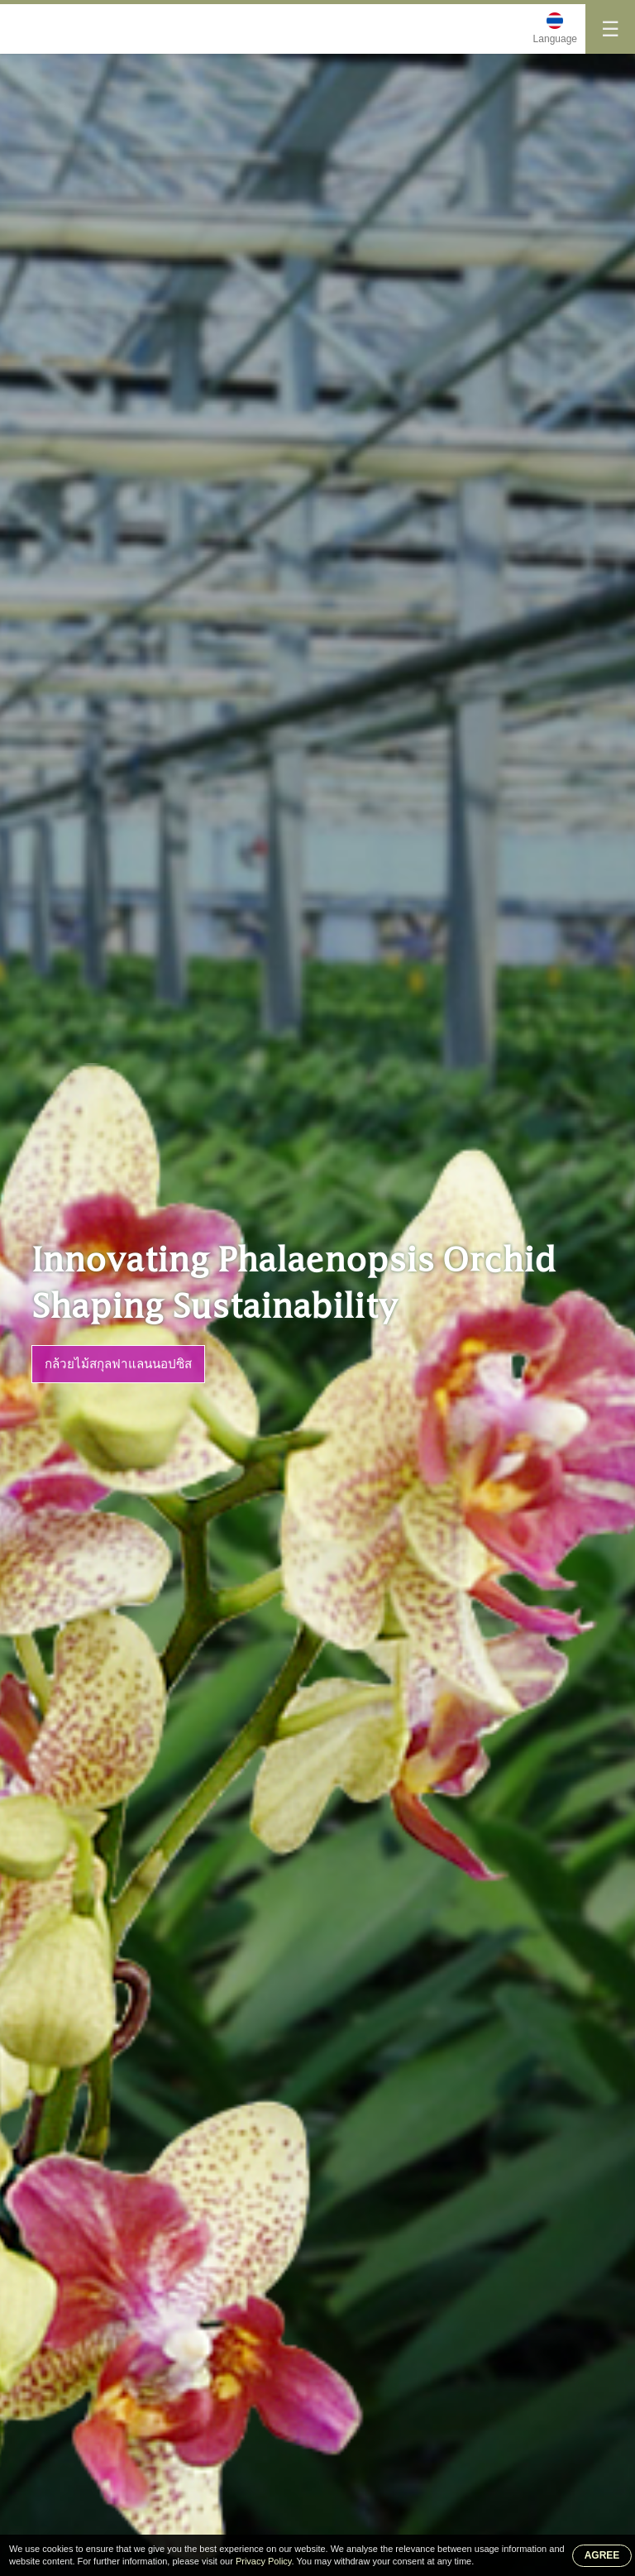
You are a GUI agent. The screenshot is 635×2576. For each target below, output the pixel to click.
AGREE (602, 2555)
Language (555, 39)
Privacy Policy (264, 2561)
